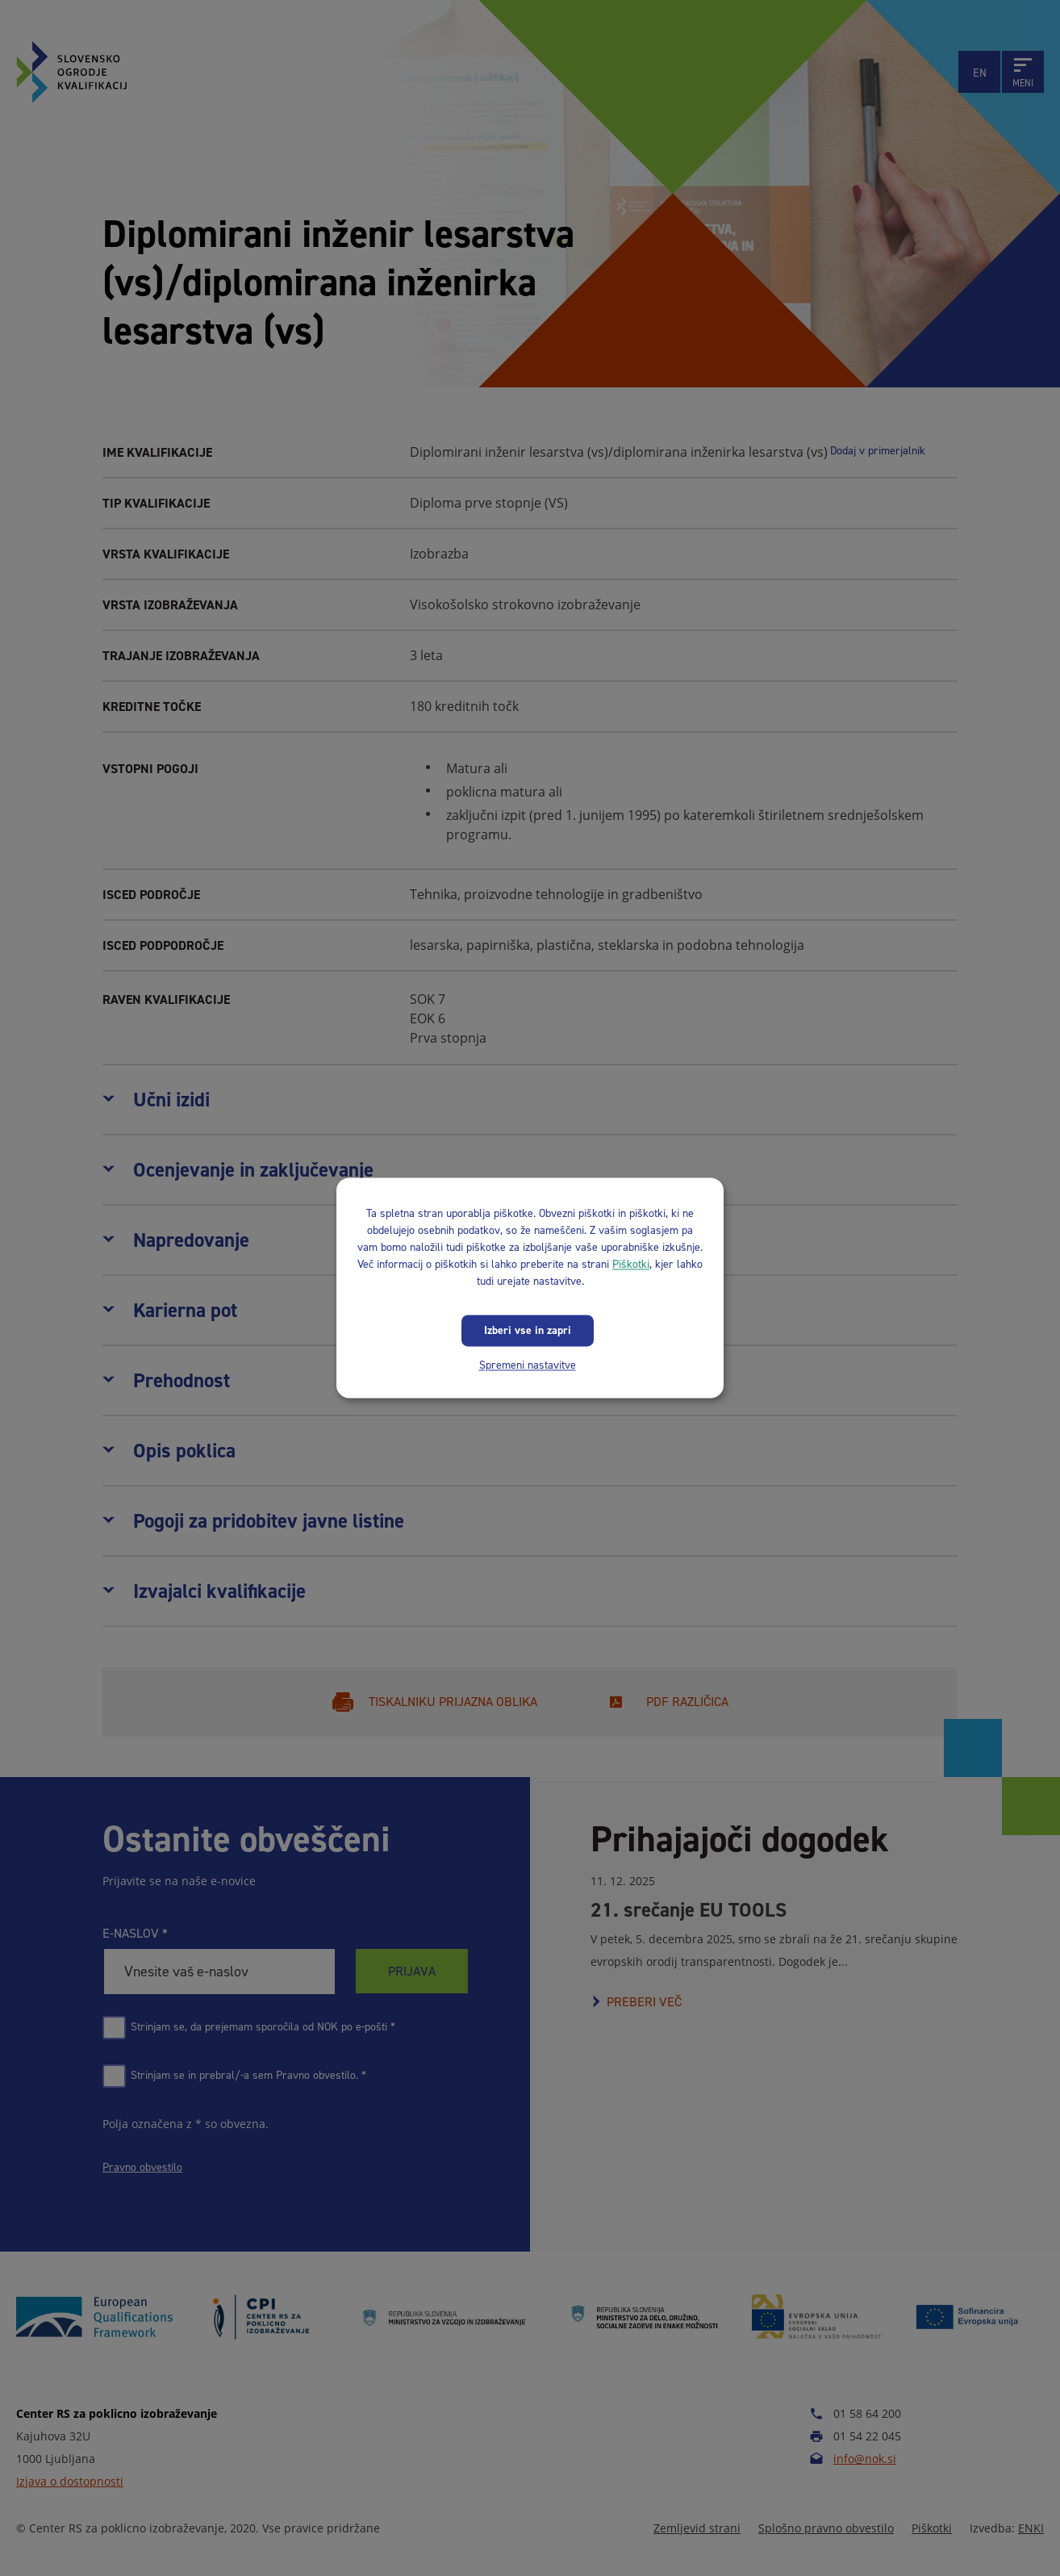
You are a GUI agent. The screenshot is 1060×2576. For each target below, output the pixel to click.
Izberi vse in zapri (527, 1330)
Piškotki (630, 1264)
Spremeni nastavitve (527, 1365)
